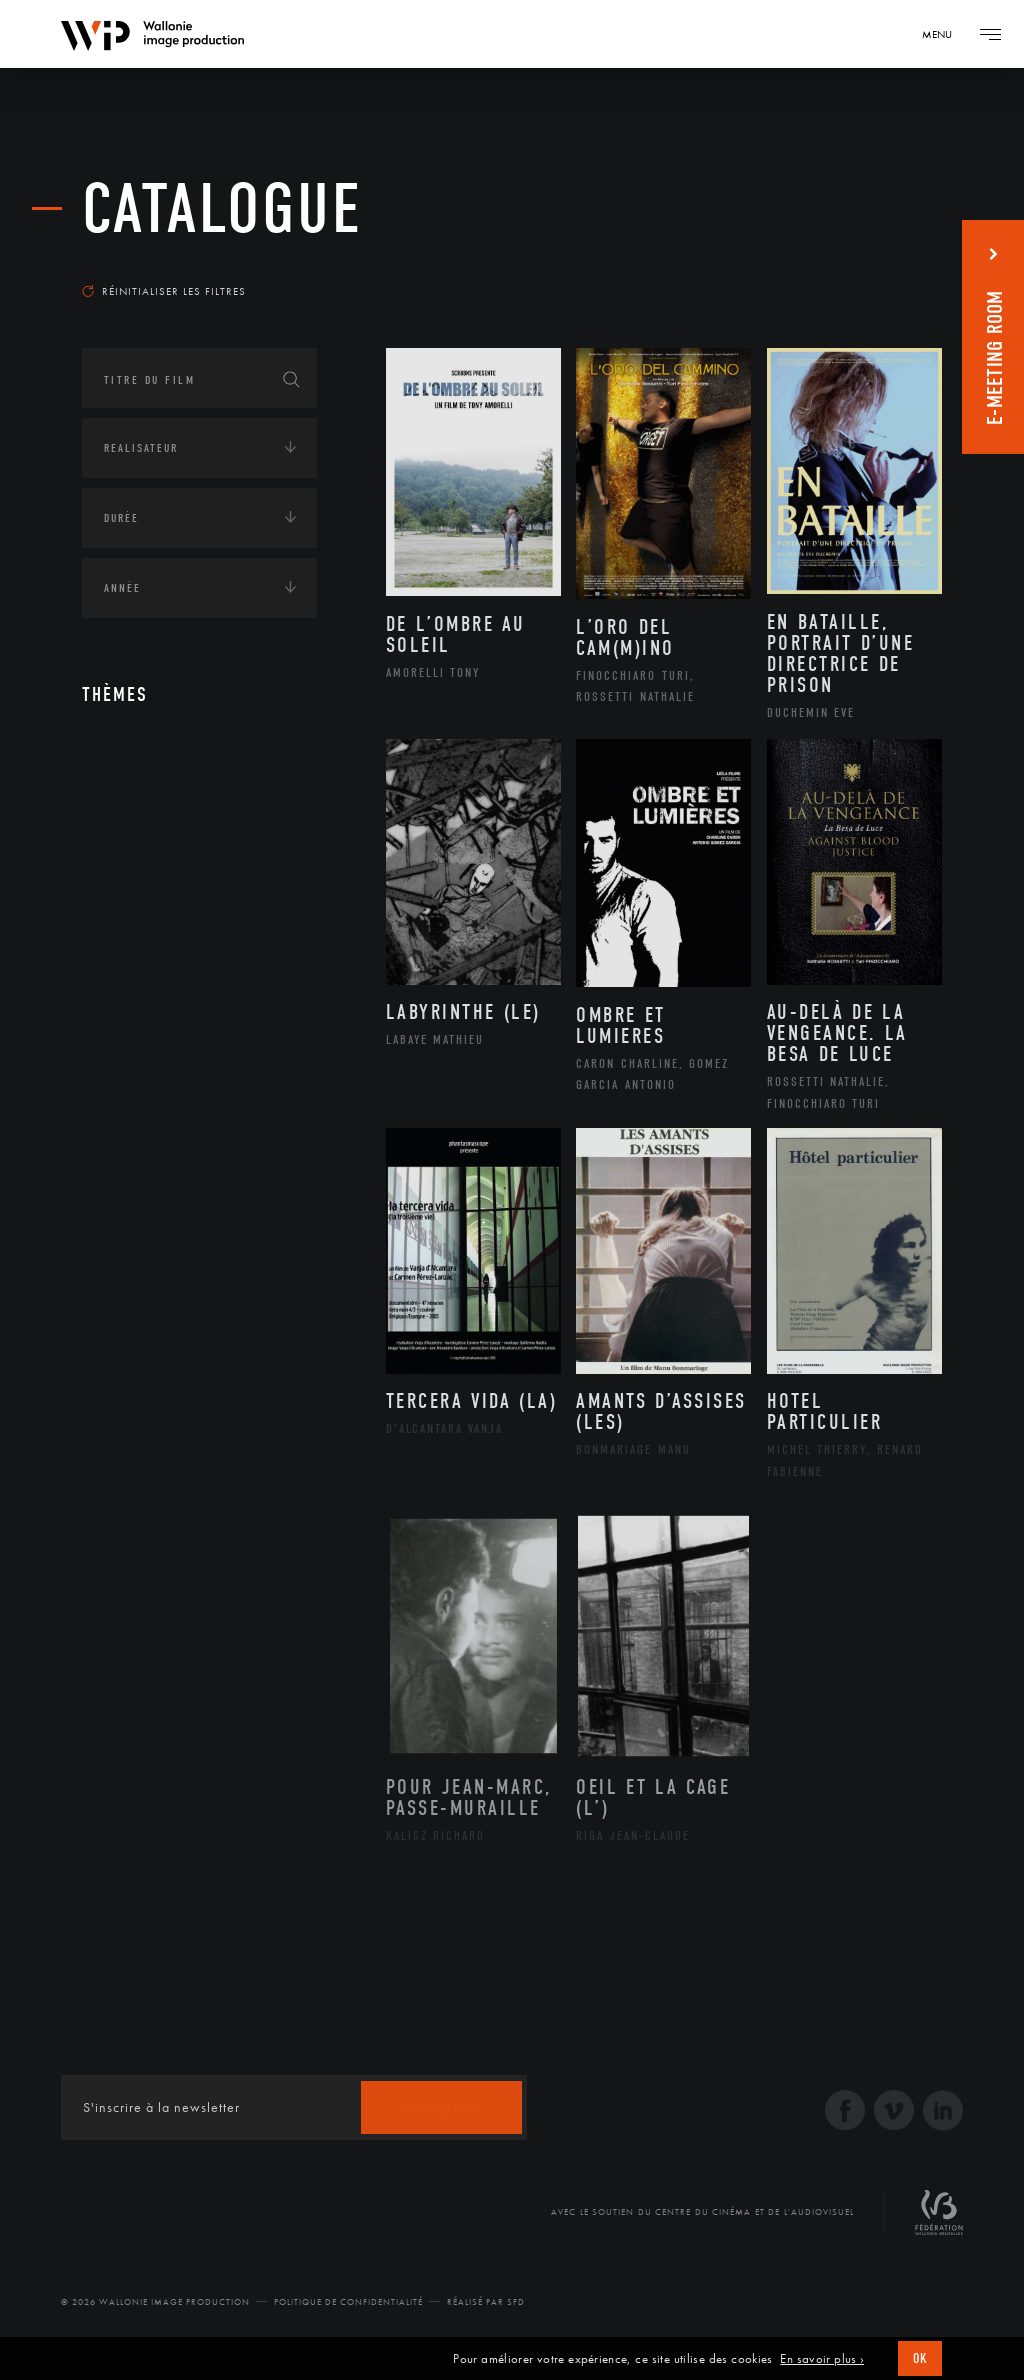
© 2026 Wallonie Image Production (155, 2302)
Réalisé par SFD (486, 2302)
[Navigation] (944, 34)
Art (112, 762)
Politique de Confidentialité (348, 2302)
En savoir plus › (822, 2359)
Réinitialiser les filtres (164, 291)
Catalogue (222, 209)
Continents (138, 824)
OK (920, 2358)
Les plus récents (872, 264)
